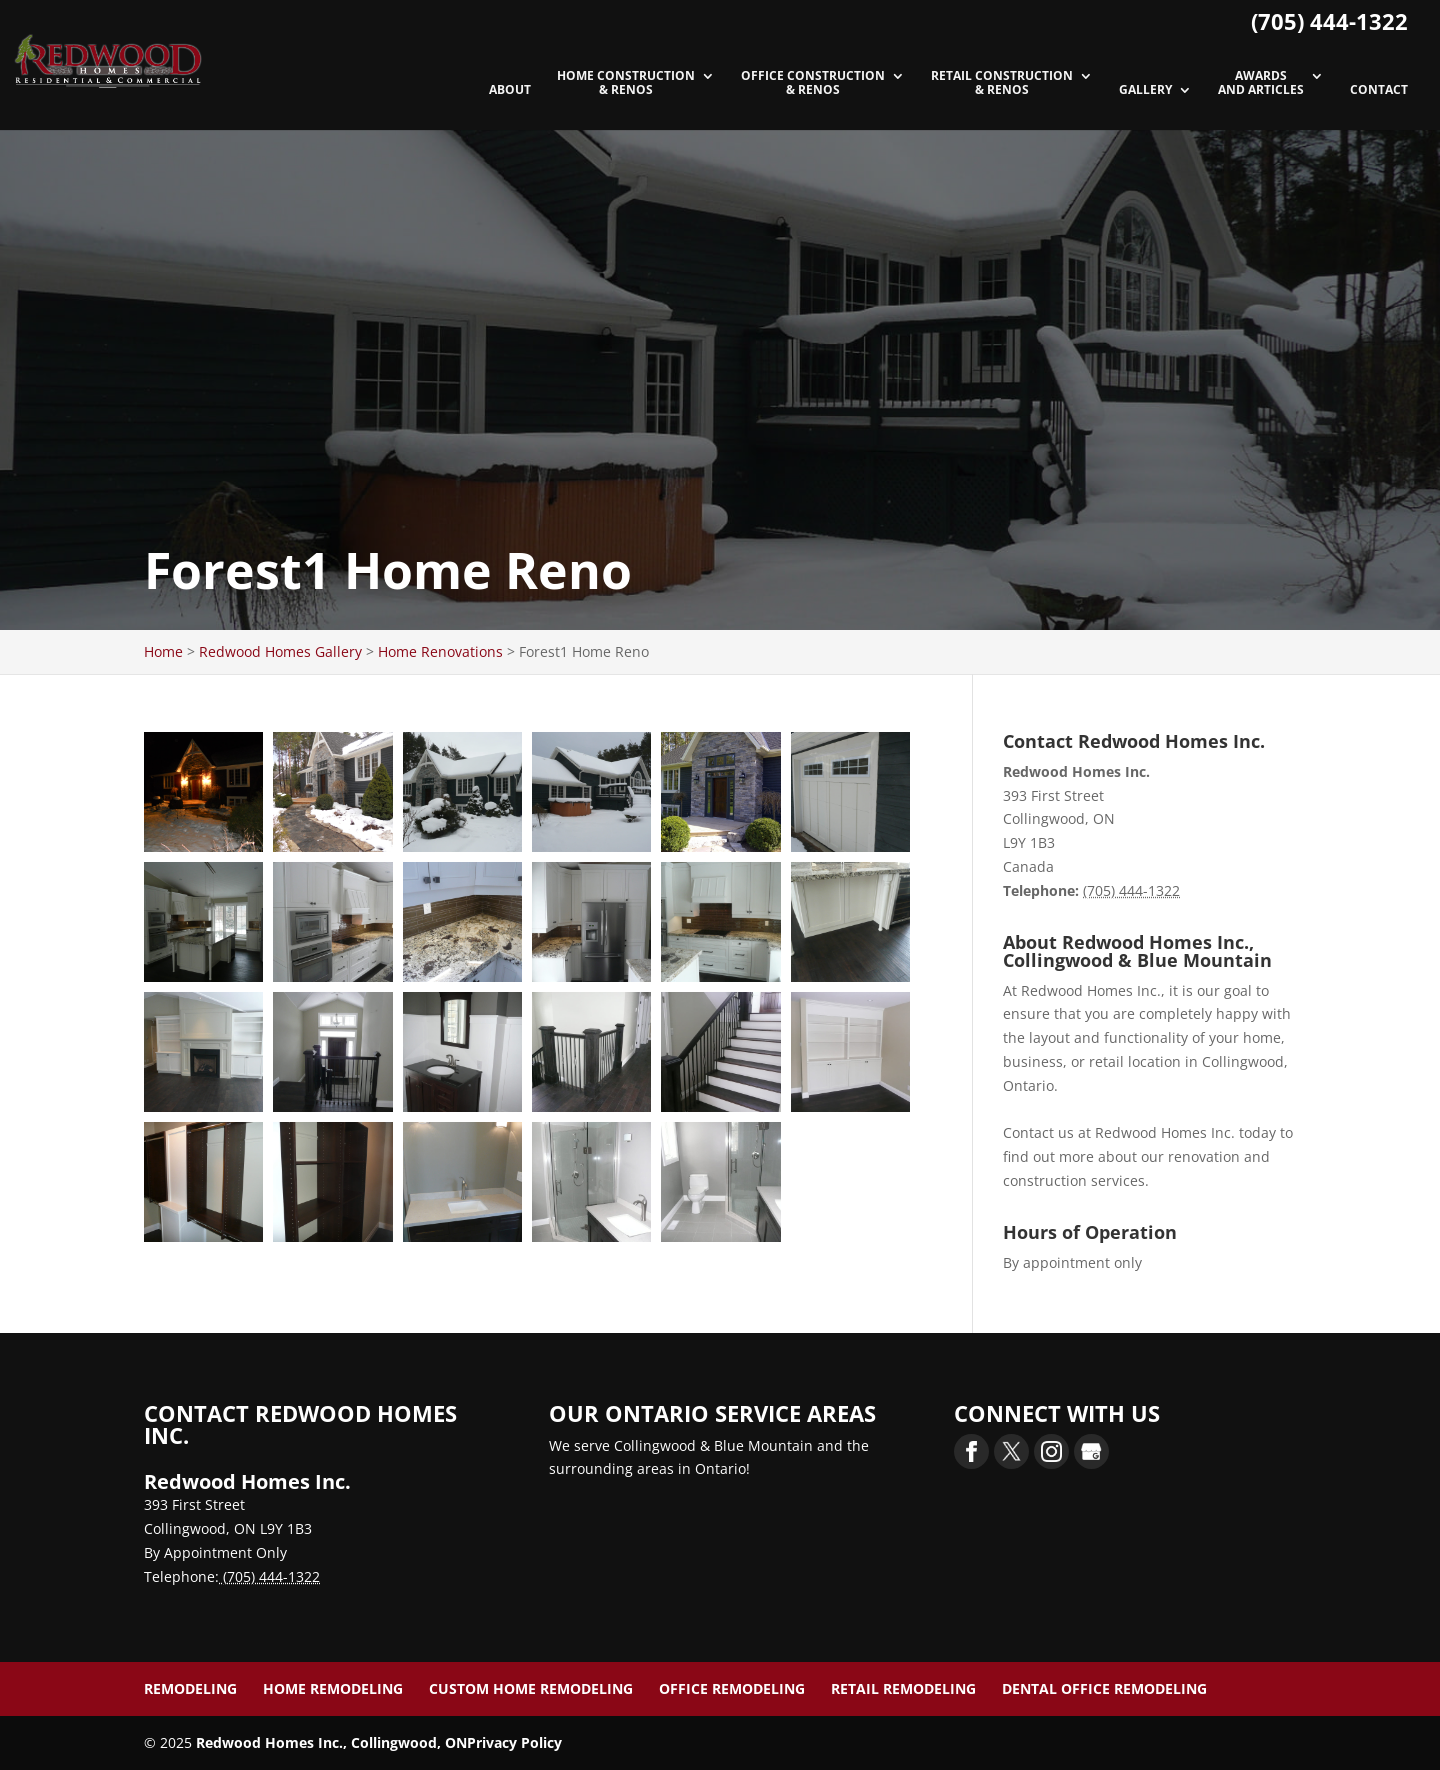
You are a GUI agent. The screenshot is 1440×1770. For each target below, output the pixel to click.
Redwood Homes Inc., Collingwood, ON (331, 1742)
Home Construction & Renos (626, 83)
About (510, 90)
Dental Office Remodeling (1104, 1688)
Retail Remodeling (903, 1688)
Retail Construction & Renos (1002, 83)
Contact (1379, 90)
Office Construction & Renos (813, 83)
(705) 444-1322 (1329, 21)
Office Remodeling (732, 1688)
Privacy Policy (514, 1742)
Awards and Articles (1261, 83)
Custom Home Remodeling (531, 1688)
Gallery (1145, 90)
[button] (203, 792)
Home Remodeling (333, 1688)
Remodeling (190, 1688)
